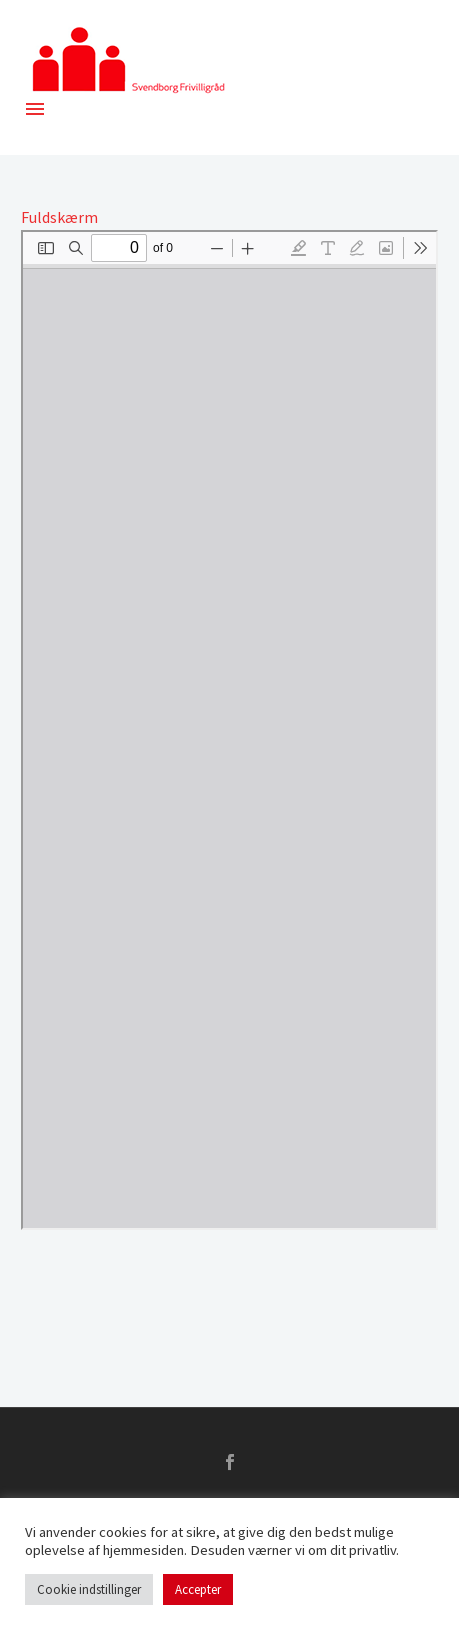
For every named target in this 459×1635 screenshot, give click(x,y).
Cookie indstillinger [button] (89, 1589)
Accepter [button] (198, 1589)
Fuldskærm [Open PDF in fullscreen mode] (59, 217)
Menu (35, 109)
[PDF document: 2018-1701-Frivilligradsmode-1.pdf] (229, 730)
